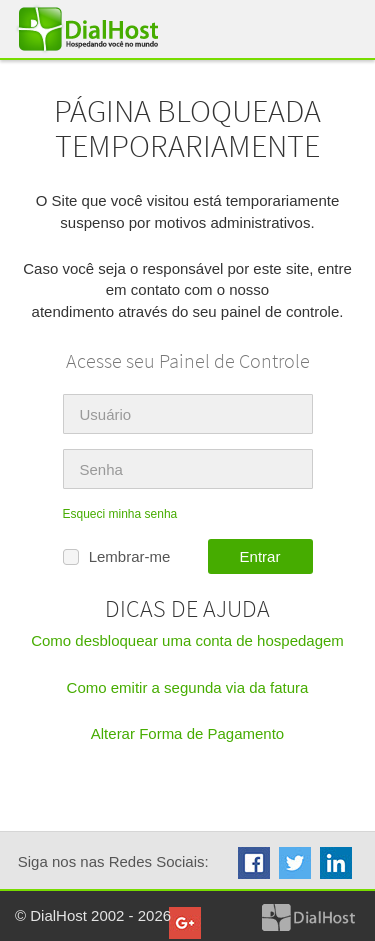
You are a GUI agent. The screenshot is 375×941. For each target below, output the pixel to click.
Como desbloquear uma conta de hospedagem (187, 640)
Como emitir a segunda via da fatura (188, 687)
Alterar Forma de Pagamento (187, 733)
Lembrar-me (117, 557)
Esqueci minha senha (120, 514)
